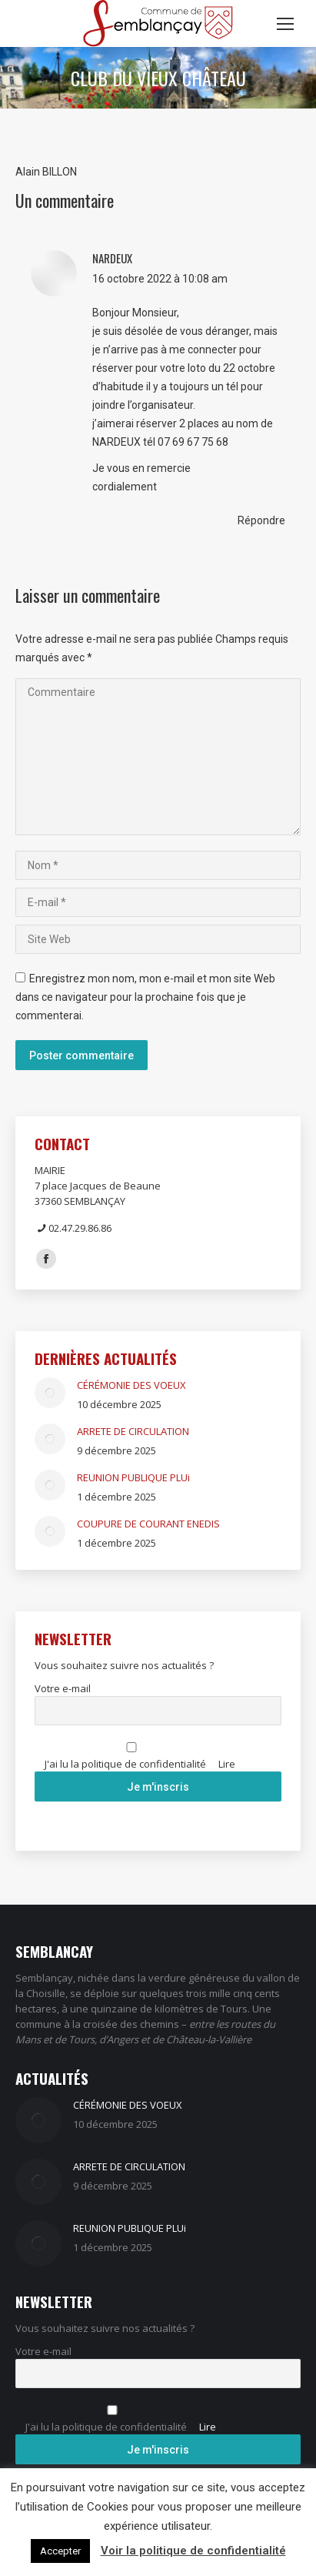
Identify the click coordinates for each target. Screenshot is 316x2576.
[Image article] (50, 1392)
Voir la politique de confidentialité (193, 2551)
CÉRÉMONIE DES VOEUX (131, 1385)
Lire (226, 1764)
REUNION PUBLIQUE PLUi (133, 1477)
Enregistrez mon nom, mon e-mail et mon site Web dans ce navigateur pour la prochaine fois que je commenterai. (145, 997)
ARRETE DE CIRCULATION (133, 1431)
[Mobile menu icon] (285, 23)
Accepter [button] (60, 2551)
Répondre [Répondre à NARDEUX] (261, 520)
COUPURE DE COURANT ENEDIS (148, 1524)
